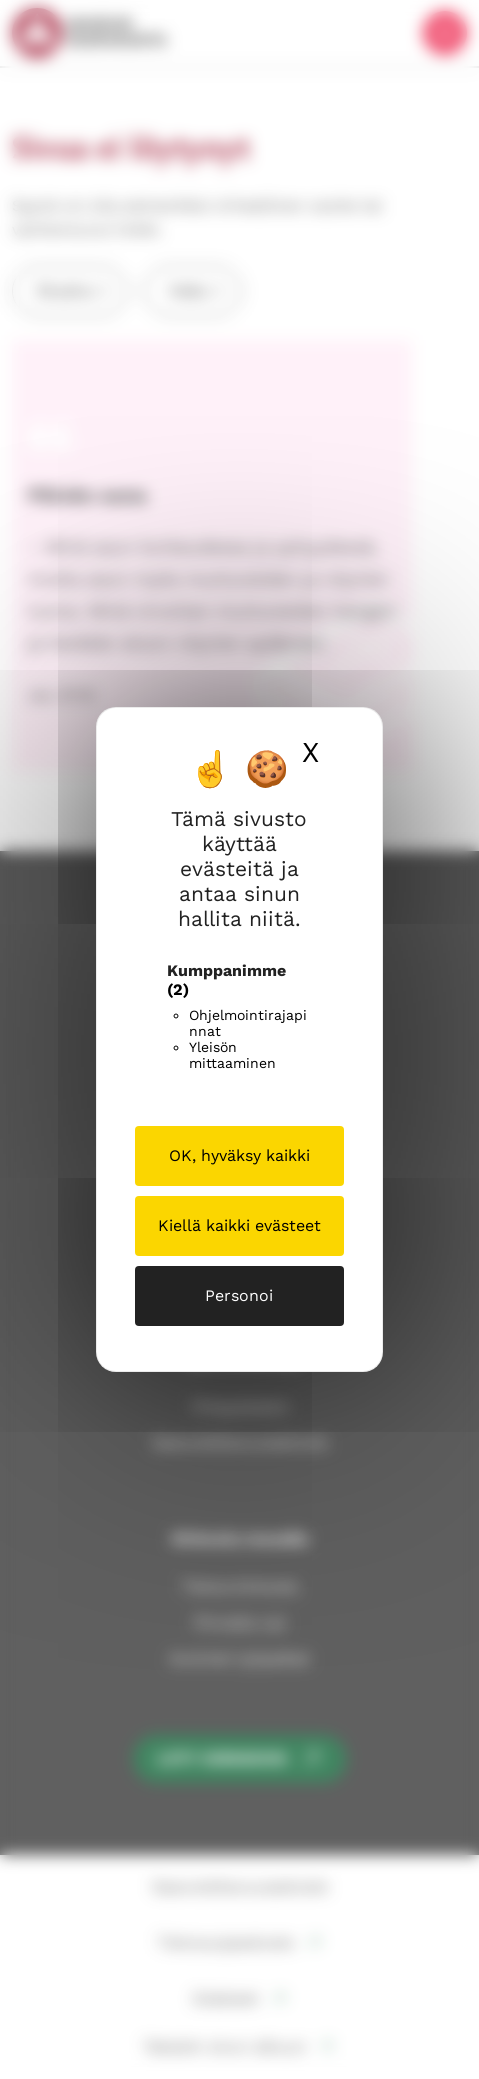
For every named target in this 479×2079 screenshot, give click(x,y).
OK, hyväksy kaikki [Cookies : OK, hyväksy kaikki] (239, 1155)
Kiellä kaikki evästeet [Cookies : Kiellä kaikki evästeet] (239, 1225)
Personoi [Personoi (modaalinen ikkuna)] (239, 1295)
